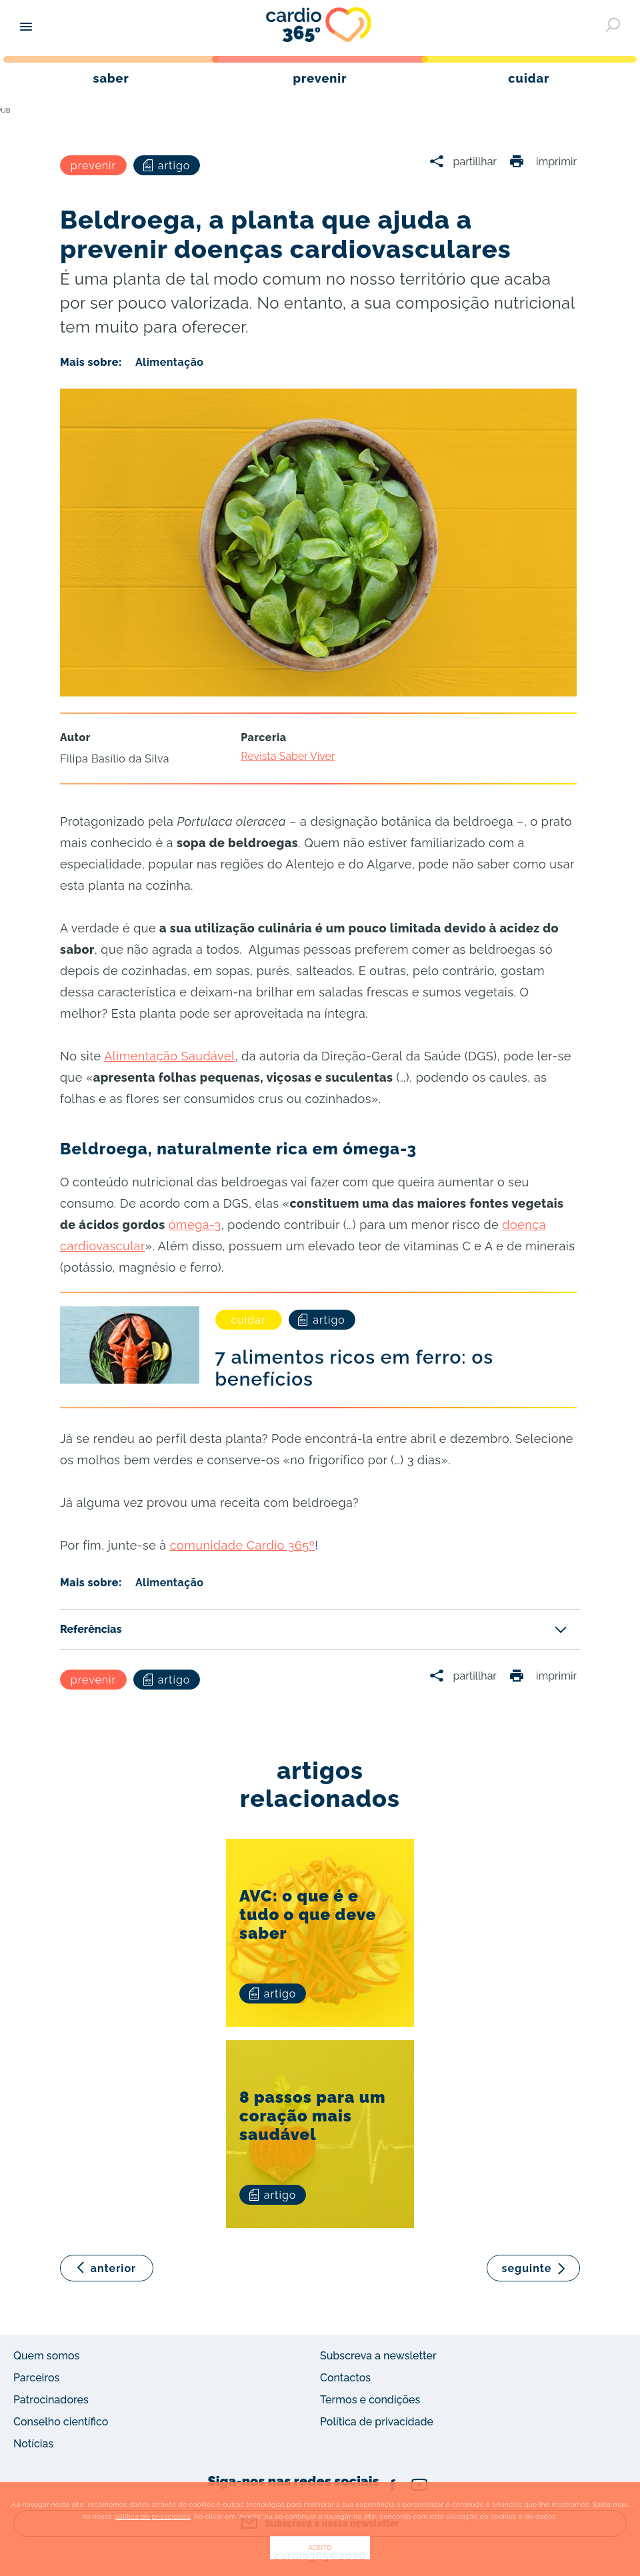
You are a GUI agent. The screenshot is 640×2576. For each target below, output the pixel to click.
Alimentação (169, 362)
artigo (167, 165)
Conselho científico (60, 2421)
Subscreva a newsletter (378, 2355)
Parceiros (36, 2377)
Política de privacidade (376, 2421)
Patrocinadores (51, 2399)
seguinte (527, 2268)
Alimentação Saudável (169, 1056)
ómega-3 (195, 1225)
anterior (114, 2268)
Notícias (33, 2443)
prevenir (93, 165)
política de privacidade (152, 2516)
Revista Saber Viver (288, 756)
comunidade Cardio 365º (242, 1545)
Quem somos (46, 2355)
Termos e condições (370, 2399)
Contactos (345, 2377)
